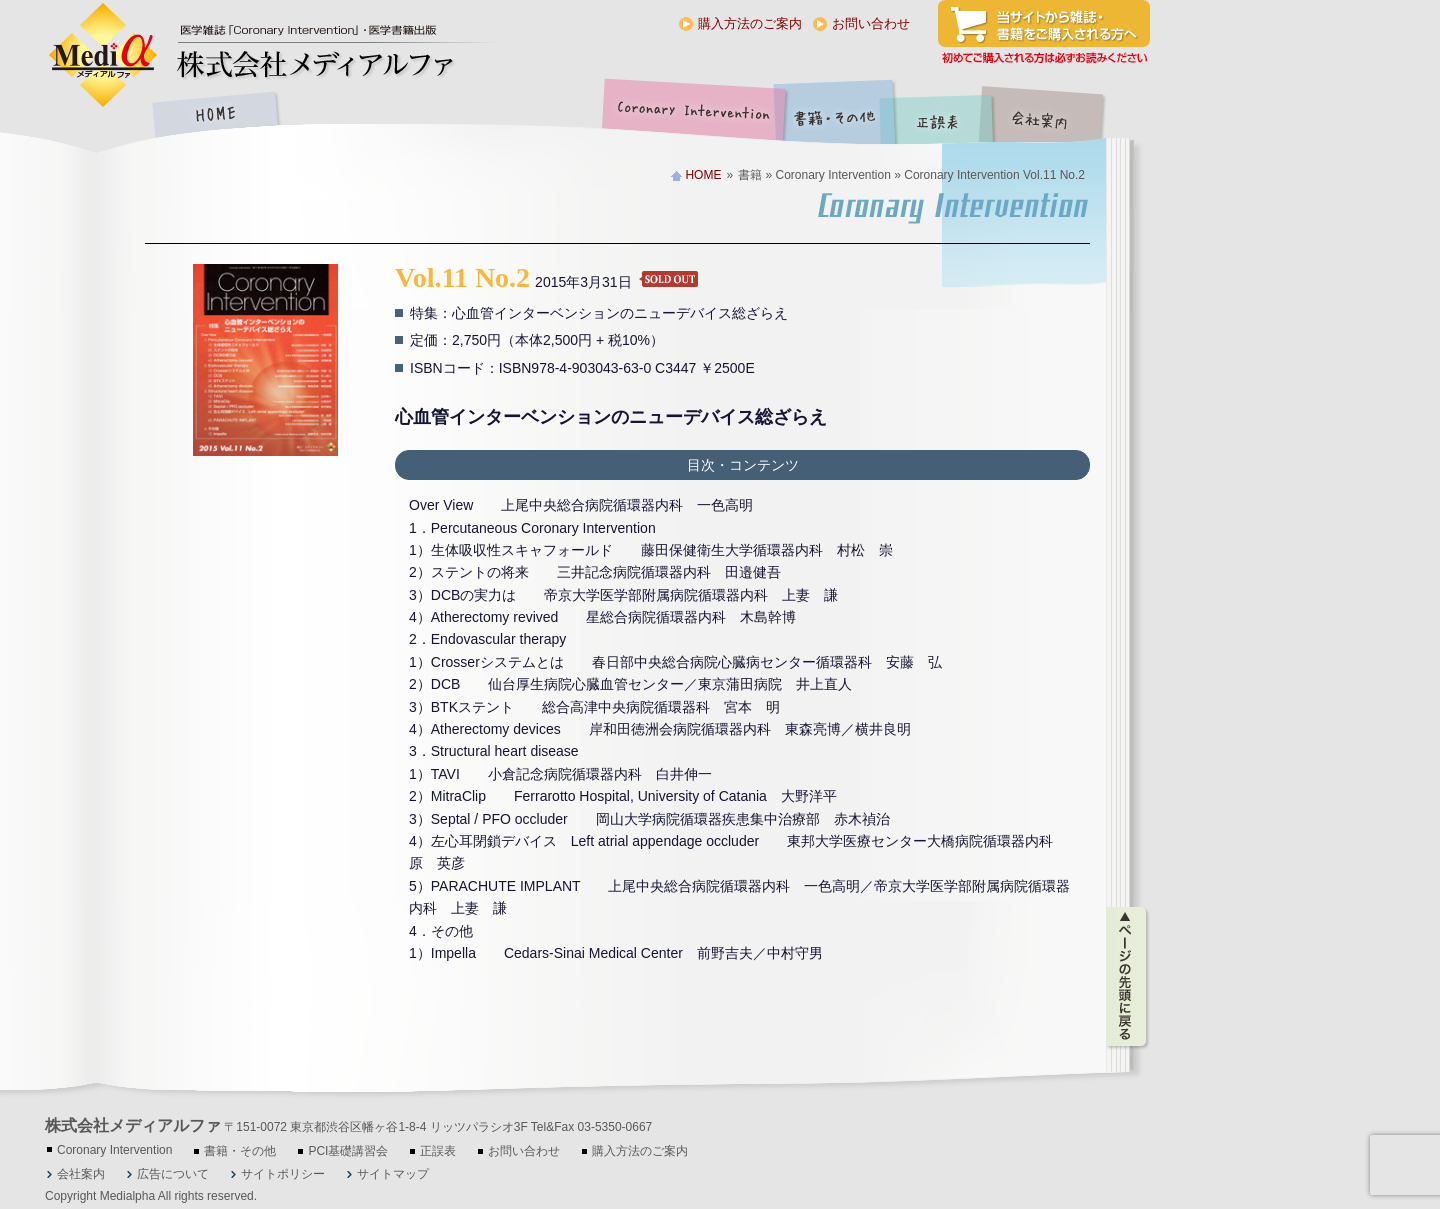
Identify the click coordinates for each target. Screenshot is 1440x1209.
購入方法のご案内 (750, 23)
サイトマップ (393, 1174)
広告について (173, 1174)
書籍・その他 (835, 116)
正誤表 (940, 116)
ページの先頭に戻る (1127, 977)
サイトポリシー (283, 1174)
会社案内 (1055, 116)
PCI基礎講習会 (348, 1151)
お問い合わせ (871, 23)
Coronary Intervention (690, 116)
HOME (215, 116)
